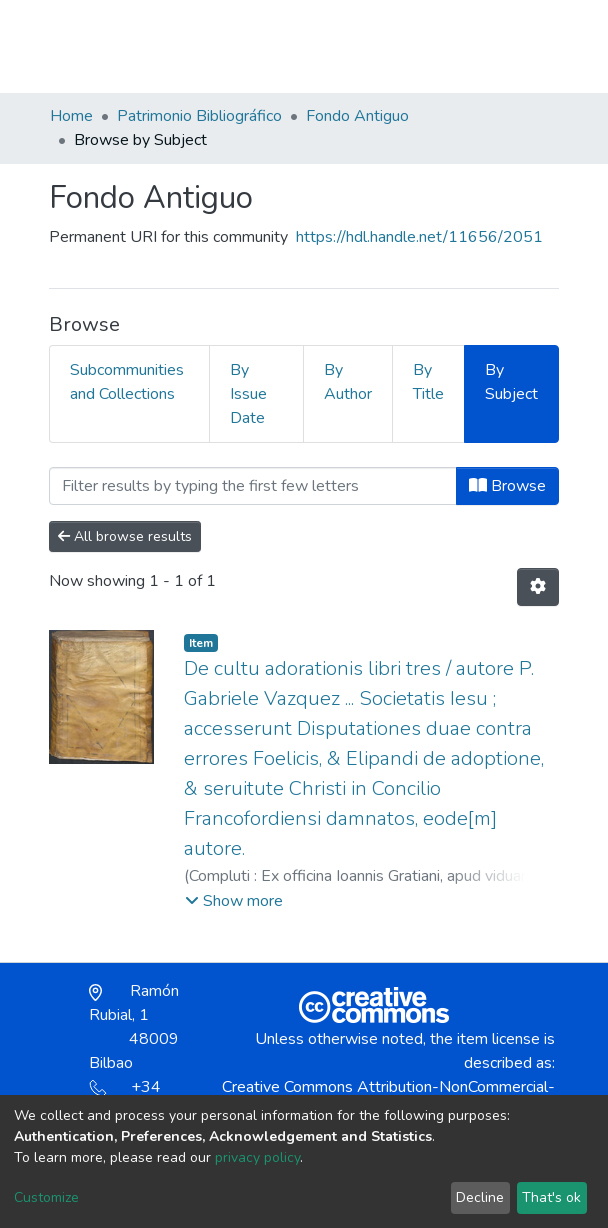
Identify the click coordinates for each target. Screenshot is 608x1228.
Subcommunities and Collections (127, 382)
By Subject (511, 382)
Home (71, 116)
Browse (507, 486)
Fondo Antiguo (357, 116)
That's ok (551, 1197)
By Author (348, 382)
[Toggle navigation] (546, 46)
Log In (486, 46)
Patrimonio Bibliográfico (199, 116)
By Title (428, 382)
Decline (480, 1197)
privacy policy (257, 1157)
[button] (442, 56)
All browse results (125, 536)
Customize (46, 1197)
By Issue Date (248, 394)
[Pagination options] (538, 587)
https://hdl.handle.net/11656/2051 (419, 237)
